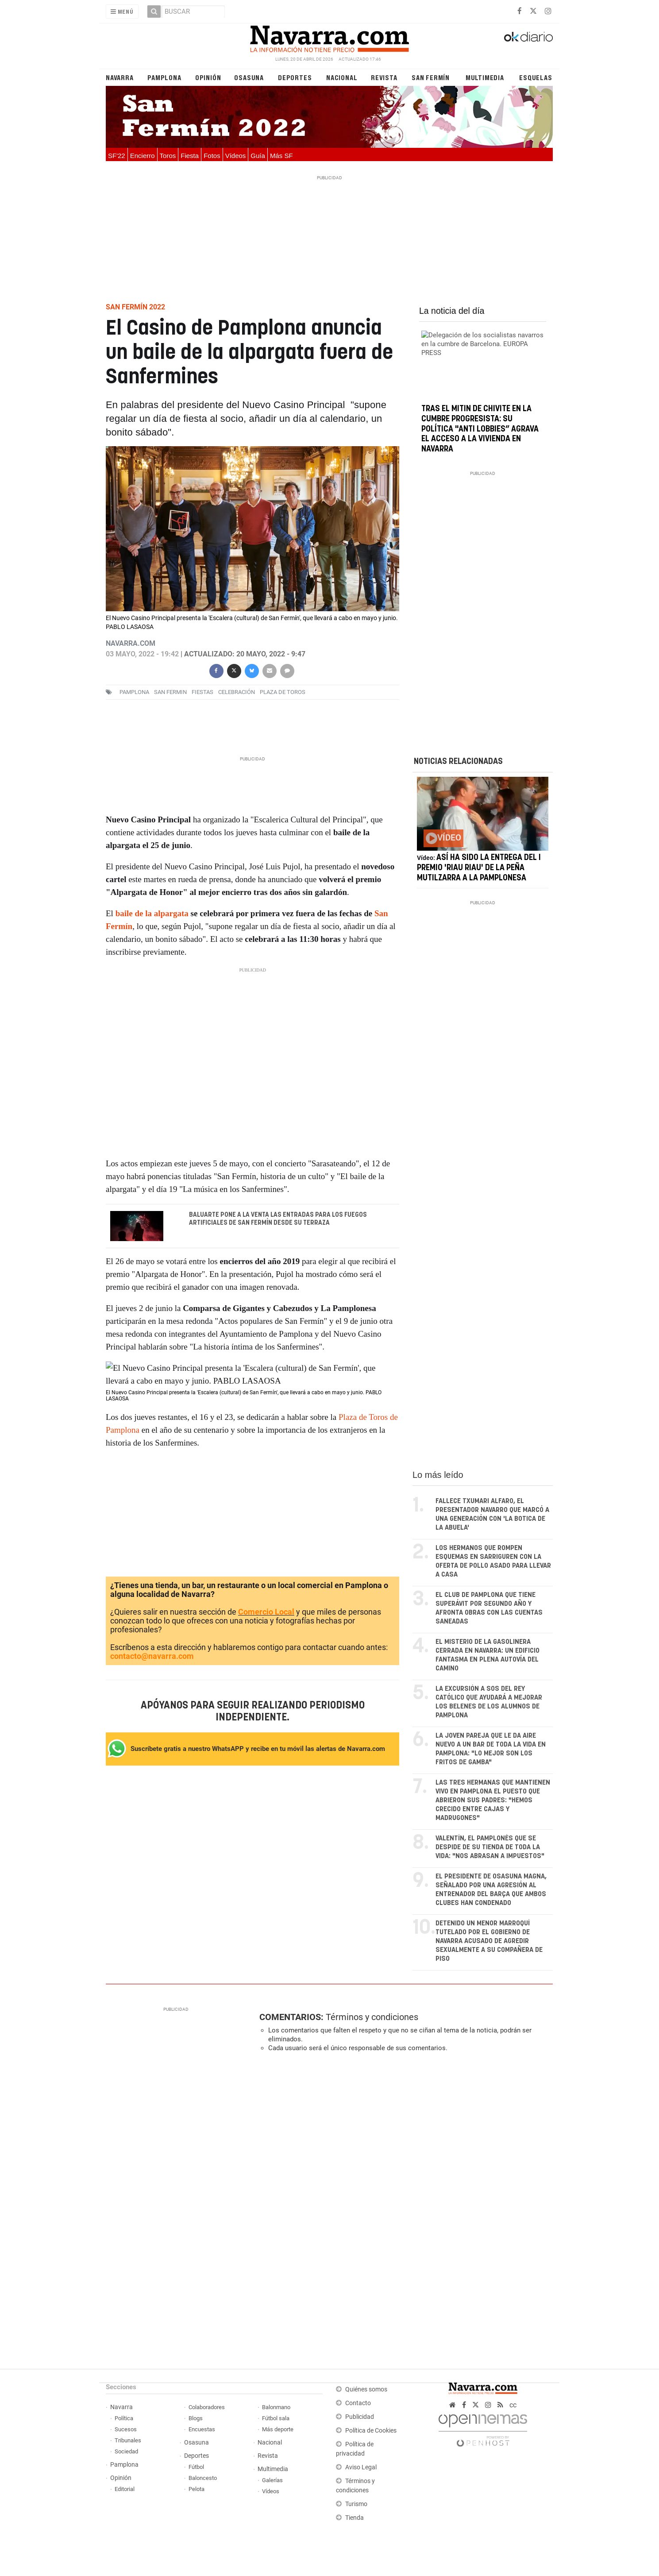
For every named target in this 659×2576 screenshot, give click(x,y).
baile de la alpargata (152, 913)
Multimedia (485, 77)
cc (512, 2405)
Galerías (272, 2480)
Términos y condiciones (372, 2017)
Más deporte (277, 2429)
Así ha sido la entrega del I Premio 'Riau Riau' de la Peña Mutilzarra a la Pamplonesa (479, 868)
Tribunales (128, 2440)
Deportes (295, 77)
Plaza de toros (282, 692)
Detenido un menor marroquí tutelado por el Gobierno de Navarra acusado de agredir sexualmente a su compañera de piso (489, 1941)
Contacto (358, 2403)
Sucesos (126, 2429)
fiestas (202, 692)
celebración (236, 692)
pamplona (134, 692)
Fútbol (196, 2467)
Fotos (212, 155)
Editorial (125, 2489)
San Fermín (431, 77)
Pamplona (164, 77)
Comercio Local (266, 1612)
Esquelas (535, 77)
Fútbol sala (275, 2418)
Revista (384, 77)
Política (124, 2418)
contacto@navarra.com (152, 1656)
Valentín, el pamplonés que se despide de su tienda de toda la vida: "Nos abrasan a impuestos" (489, 1847)
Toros (168, 155)
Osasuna (249, 77)
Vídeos (235, 155)
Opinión (208, 77)
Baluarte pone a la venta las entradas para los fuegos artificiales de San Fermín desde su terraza (278, 1219)
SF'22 (116, 155)
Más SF (281, 155)
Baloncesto (203, 2478)
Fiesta (190, 155)
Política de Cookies (371, 2430)
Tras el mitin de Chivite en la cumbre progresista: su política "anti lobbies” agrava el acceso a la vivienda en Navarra (480, 429)
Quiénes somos (366, 2389)
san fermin (170, 692)
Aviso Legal (361, 2467)
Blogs (196, 2418)
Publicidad (359, 2417)
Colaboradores (207, 2407)
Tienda (354, 2518)
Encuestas (202, 2429)
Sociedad (126, 2451)
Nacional (341, 77)
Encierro (142, 155)
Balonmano (276, 2407)
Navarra (120, 77)
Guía (257, 155)
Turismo (356, 2504)
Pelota (196, 2489)
